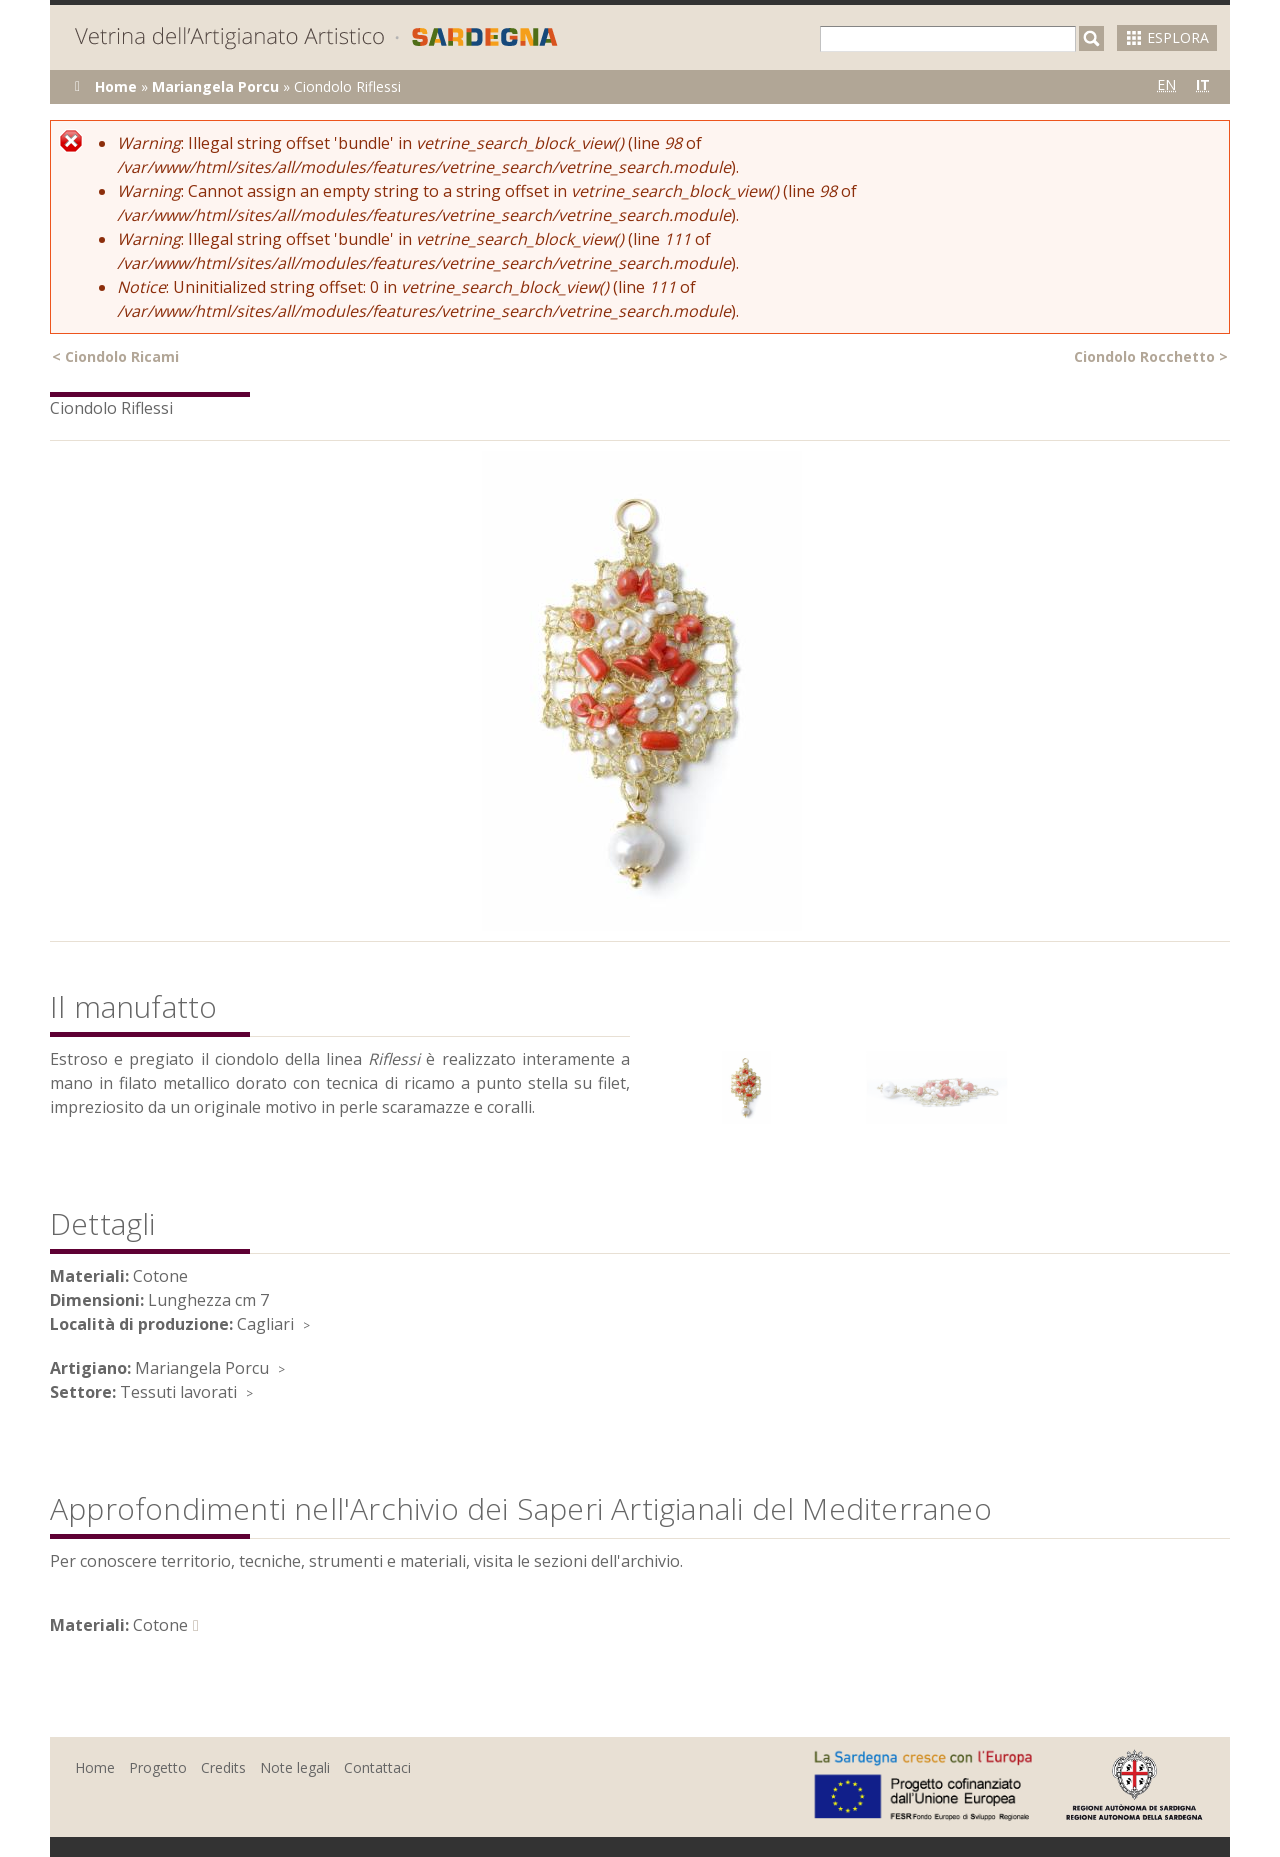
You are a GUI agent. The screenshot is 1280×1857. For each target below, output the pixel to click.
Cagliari (265, 1324)
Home (116, 86)
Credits (223, 1767)
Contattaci (377, 1767)
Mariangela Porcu (215, 86)
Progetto (158, 1767)
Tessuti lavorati (178, 1392)
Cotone (160, 1625)
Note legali (295, 1767)
